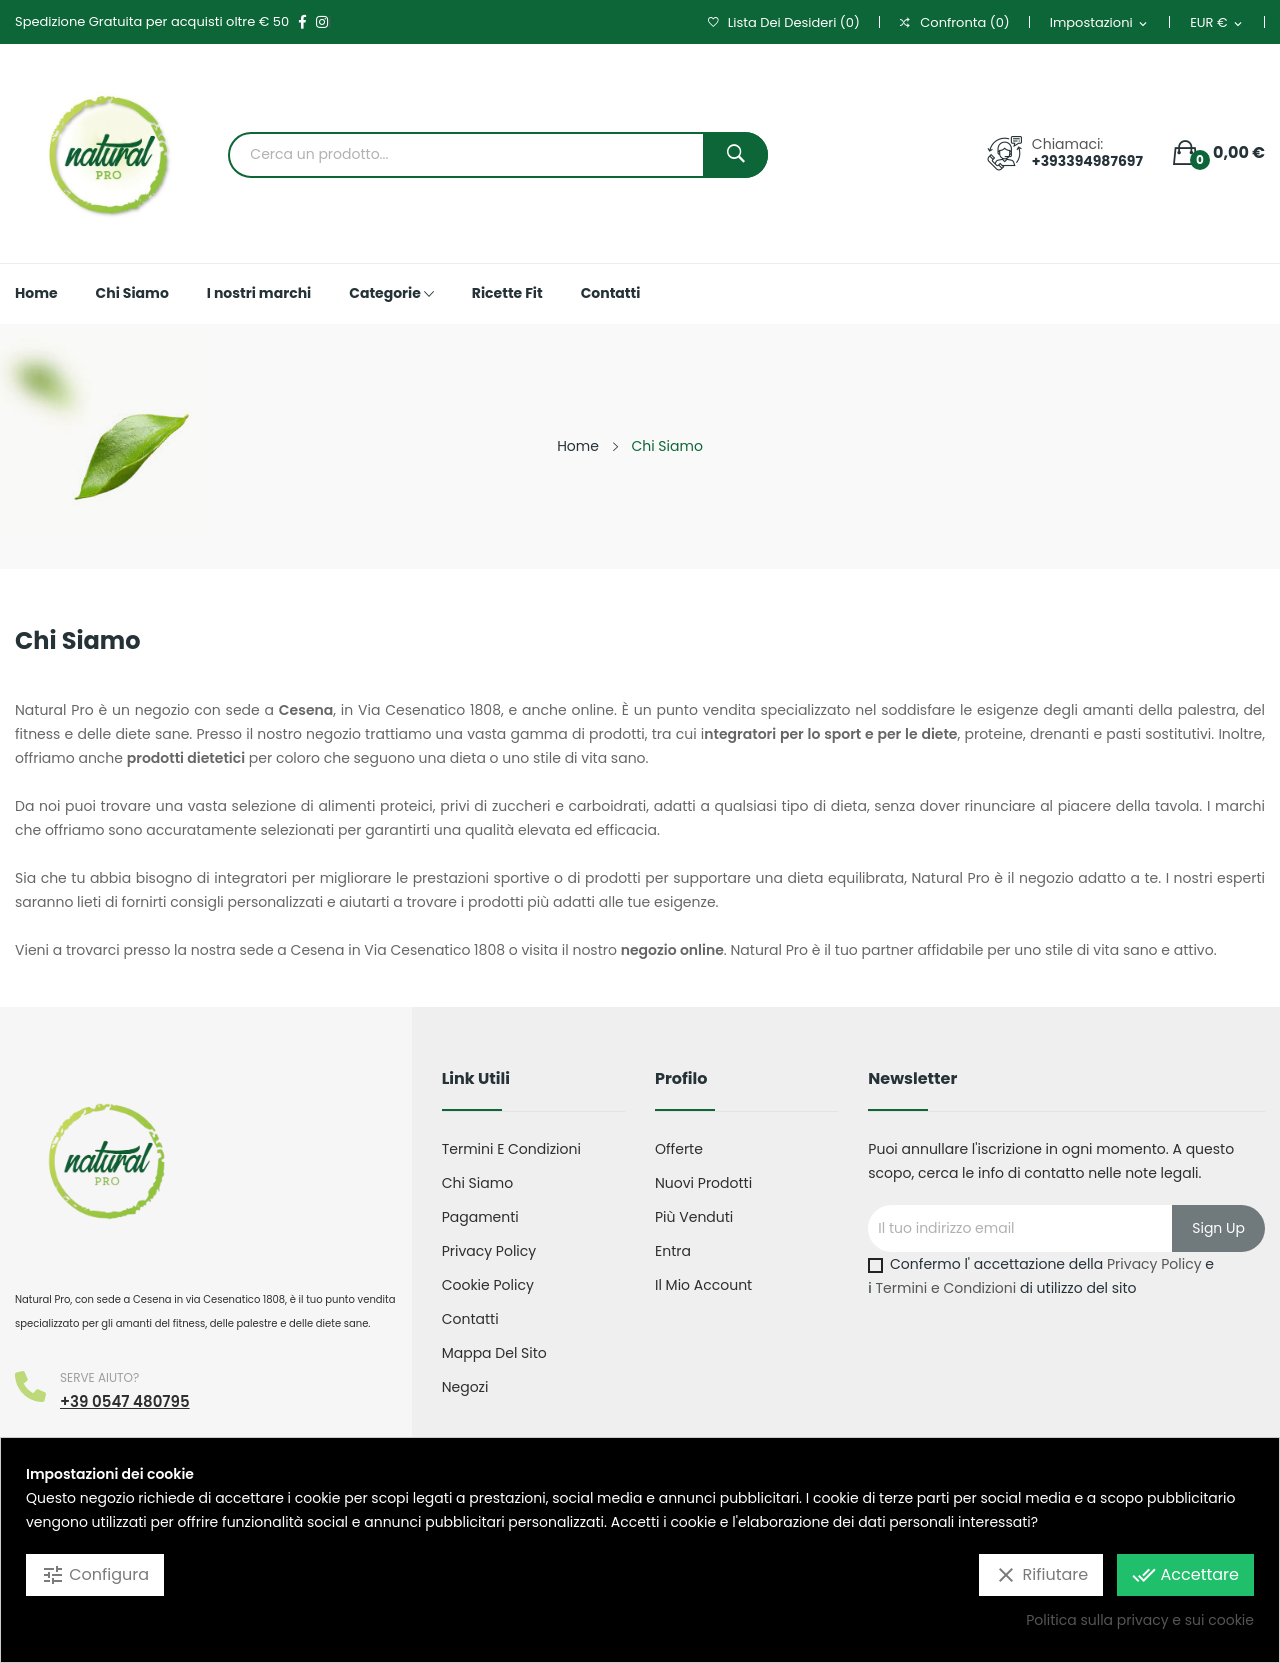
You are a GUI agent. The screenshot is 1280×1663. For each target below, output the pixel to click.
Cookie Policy (488, 1285)
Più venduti (694, 1217)
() (784, 22)
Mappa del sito (494, 1353)
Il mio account (703, 1285)
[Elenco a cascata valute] (1217, 23)
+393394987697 (1087, 161)
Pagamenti (480, 1217)
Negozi (465, 1387)
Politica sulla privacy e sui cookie (1140, 1620)
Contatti (470, 1319)
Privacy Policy (489, 1251)
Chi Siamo (477, 1183)
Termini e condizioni (511, 1149)
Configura (95, 1575)
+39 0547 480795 (125, 1401)
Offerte (679, 1149)
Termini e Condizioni (946, 1288)
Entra (673, 1251)
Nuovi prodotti (703, 1183)
